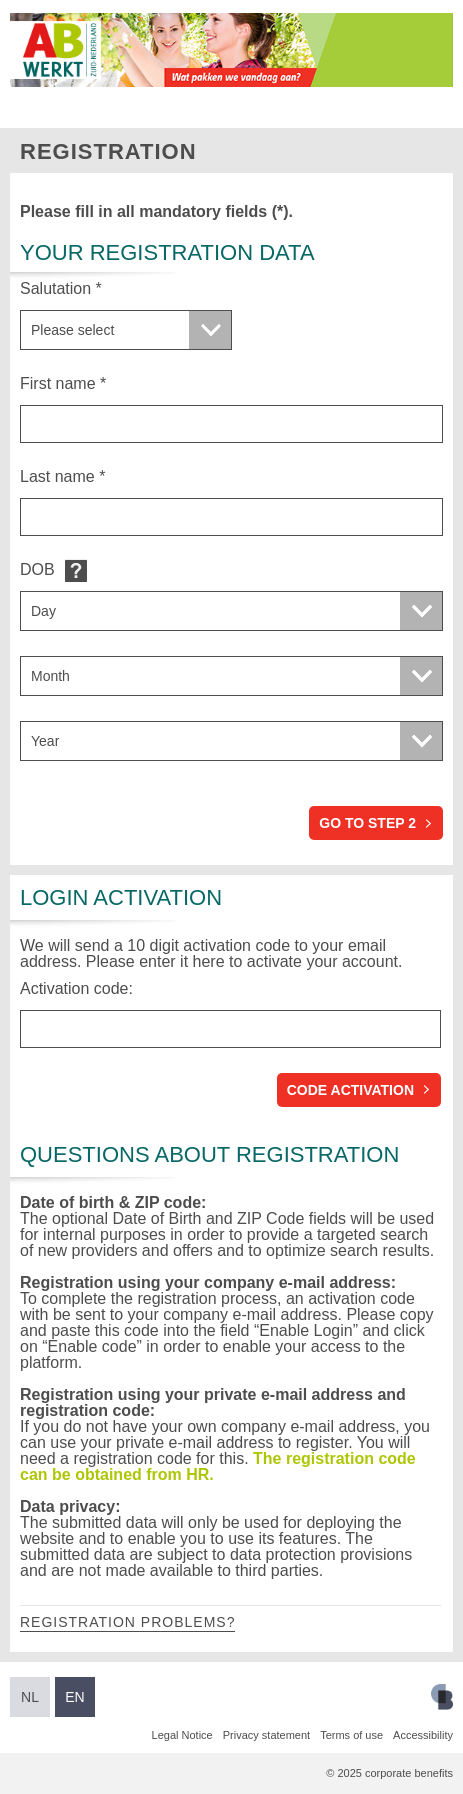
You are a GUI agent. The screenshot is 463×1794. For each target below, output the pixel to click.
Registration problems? (127, 1622)
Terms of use (351, 1735)
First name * (63, 383)
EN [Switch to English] (74, 1697)
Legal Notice (182, 1735)
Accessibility (423, 1735)
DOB (37, 569)
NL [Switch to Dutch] (30, 1697)
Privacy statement (266, 1735)
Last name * (62, 476)
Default (76, 570)
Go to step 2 (367, 823)
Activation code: (76, 988)
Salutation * (61, 288)
